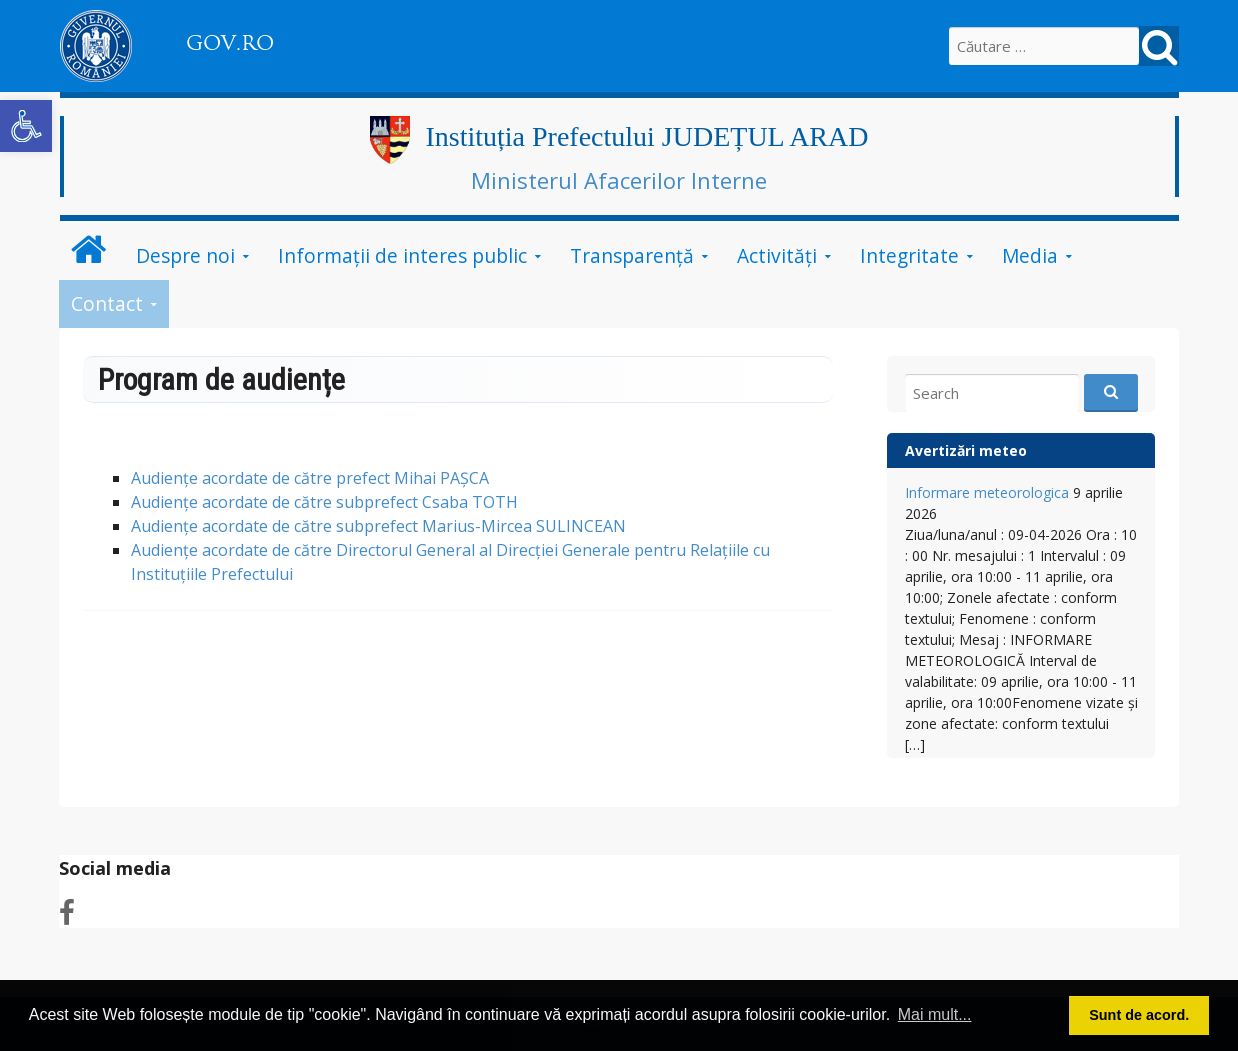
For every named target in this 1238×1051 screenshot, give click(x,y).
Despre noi (185, 255)
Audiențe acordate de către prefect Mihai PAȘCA (310, 478)
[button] (26, 126)
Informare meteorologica (987, 492)
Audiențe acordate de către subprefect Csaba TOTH (324, 502)
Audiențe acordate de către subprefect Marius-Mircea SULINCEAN (378, 526)
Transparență (632, 255)
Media (1030, 255)
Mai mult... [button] (935, 1014)
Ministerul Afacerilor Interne (619, 180)
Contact (107, 303)
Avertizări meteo (966, 450)
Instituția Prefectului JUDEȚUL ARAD (646, 136)
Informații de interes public (402, 255)
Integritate (909, 255)
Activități (777, 255)
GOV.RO (230, 43)
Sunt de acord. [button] (1139, 1015)
